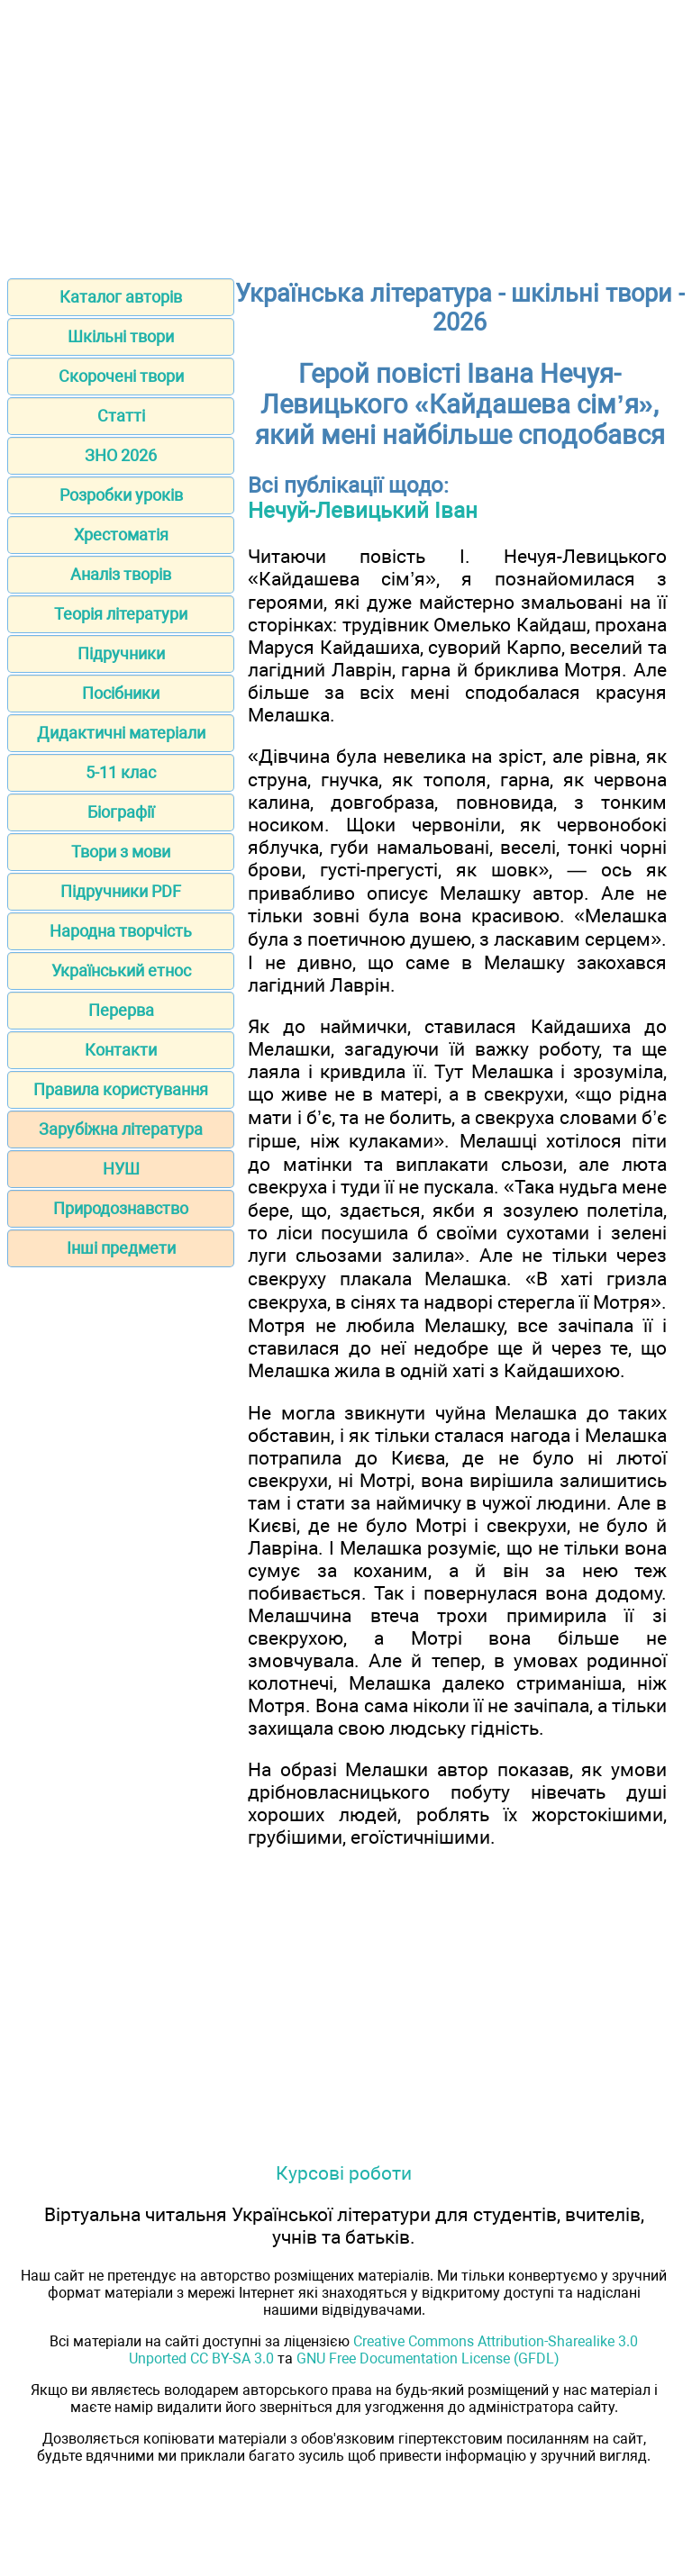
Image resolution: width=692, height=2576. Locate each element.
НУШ (121, 1168)
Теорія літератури (120, 613)
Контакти (121, 1049)
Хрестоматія (121, 534)
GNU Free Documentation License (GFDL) (428, 2358)
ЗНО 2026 (121, 455)
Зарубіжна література (121, 1129)
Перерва (121, 1010)
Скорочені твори (121, 376)
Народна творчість (121, 930)
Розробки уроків (121, 494)
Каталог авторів (120, 296)
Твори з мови (120, 851)
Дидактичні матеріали (121, 732)
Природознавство (120, 1208)
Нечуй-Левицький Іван (363, 510)
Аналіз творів (120, 574)
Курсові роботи (344, 2173)
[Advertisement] (346, 133)
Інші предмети (121, 1247)
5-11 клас (121, 772)
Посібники (120, 693)
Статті (121, 415)
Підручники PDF (120, 891)
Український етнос (121, 970)
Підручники (121, 653)
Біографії (120, 812)
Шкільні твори (121, 336)
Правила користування (120, 1089)
